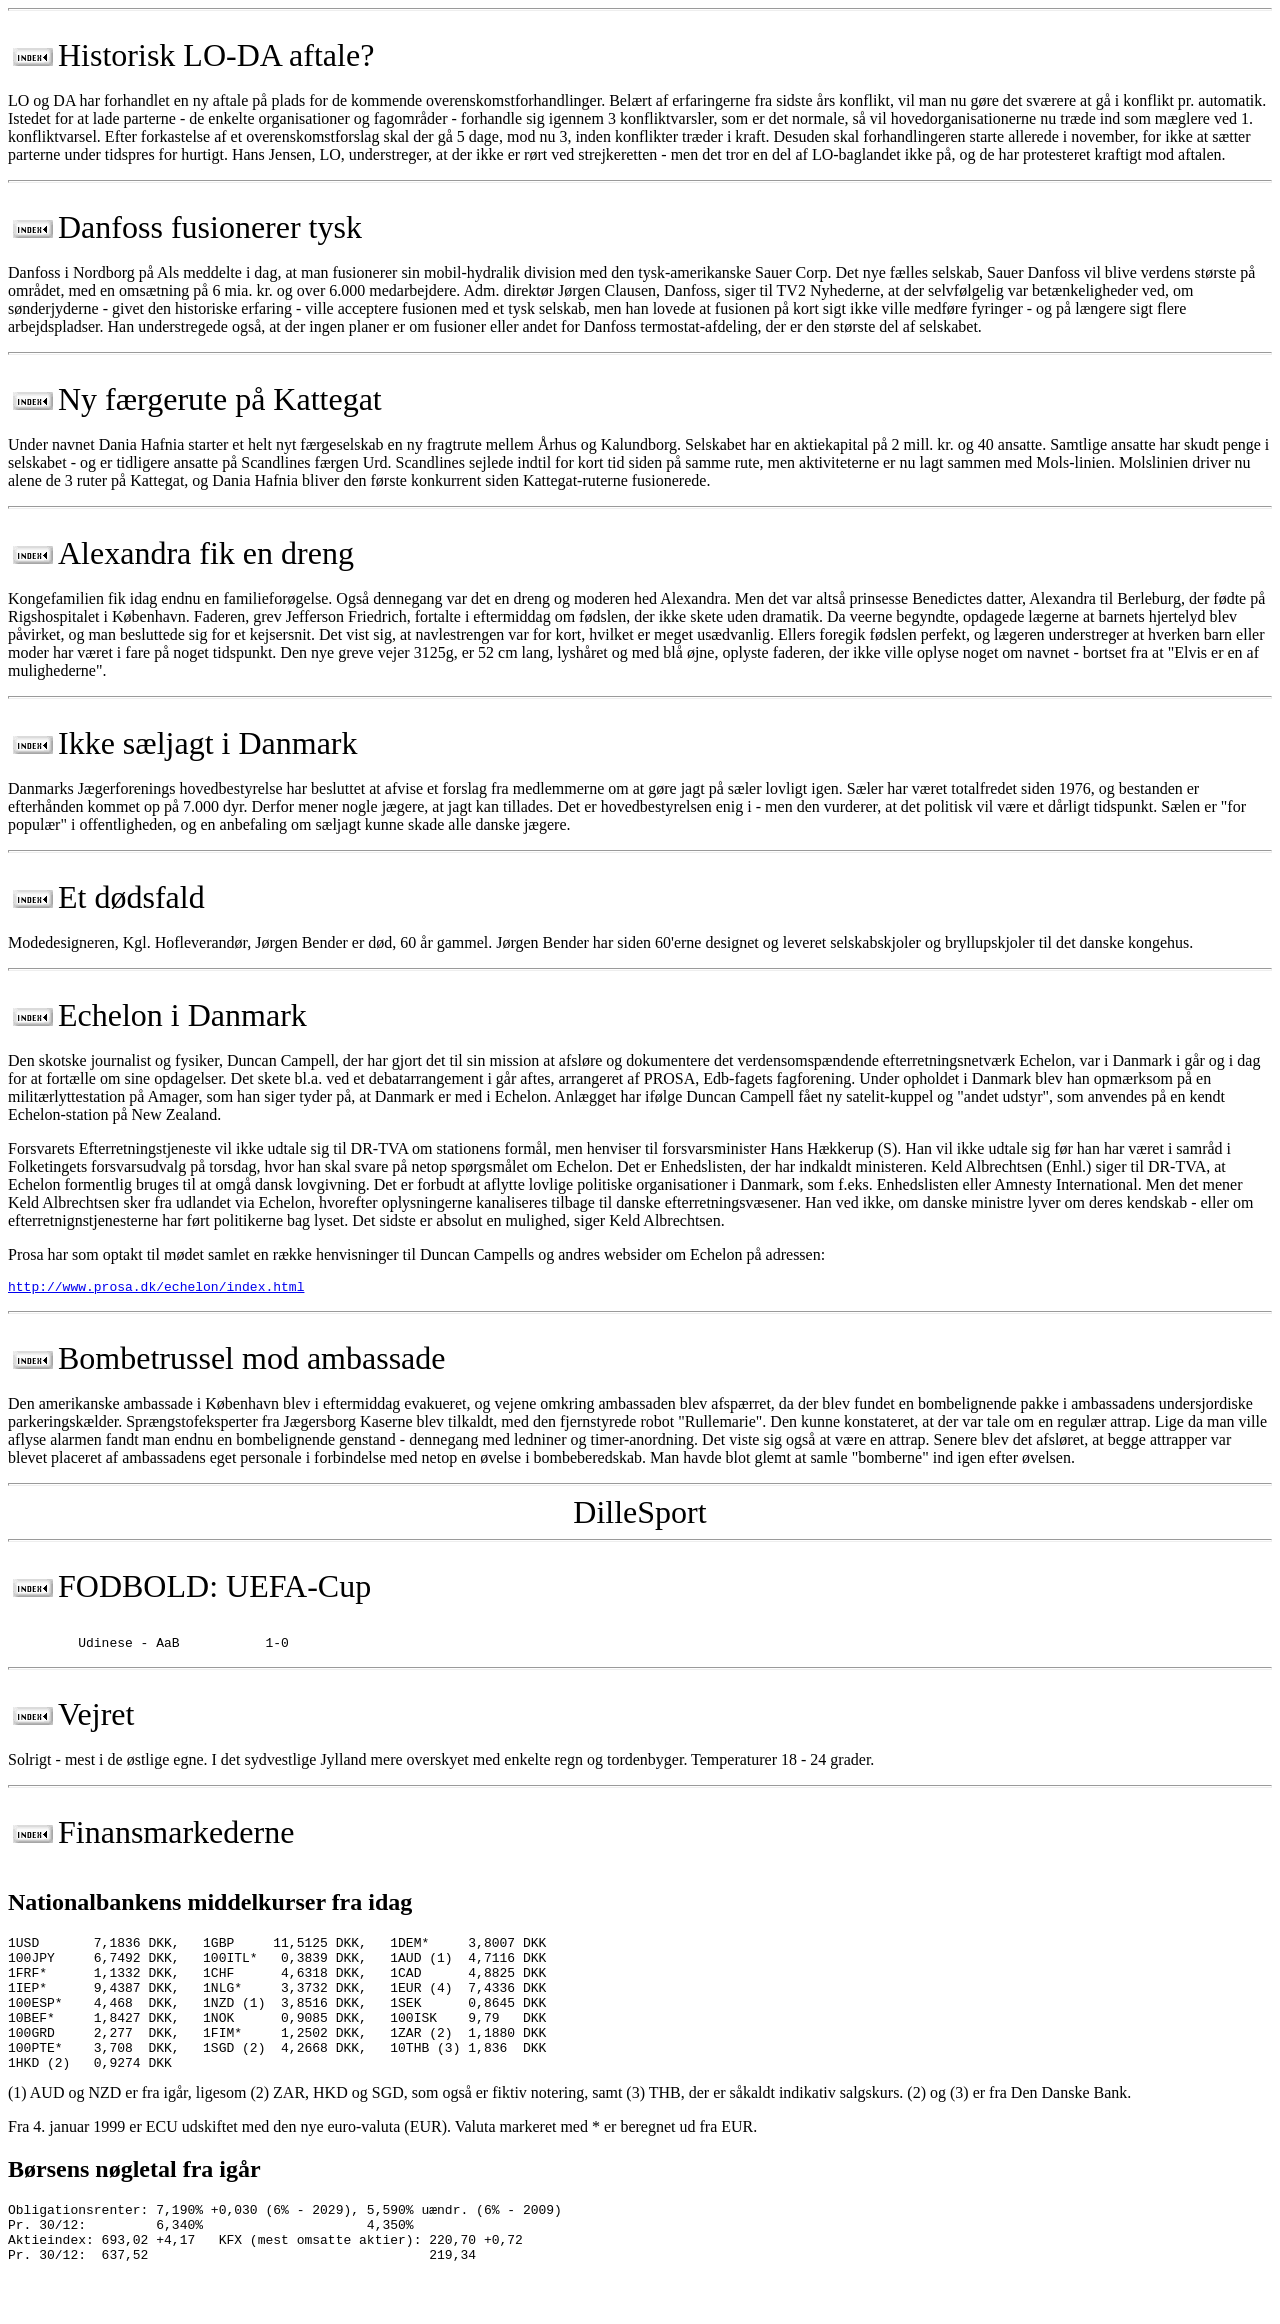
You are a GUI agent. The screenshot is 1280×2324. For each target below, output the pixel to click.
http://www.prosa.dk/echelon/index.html (156, 1289)
